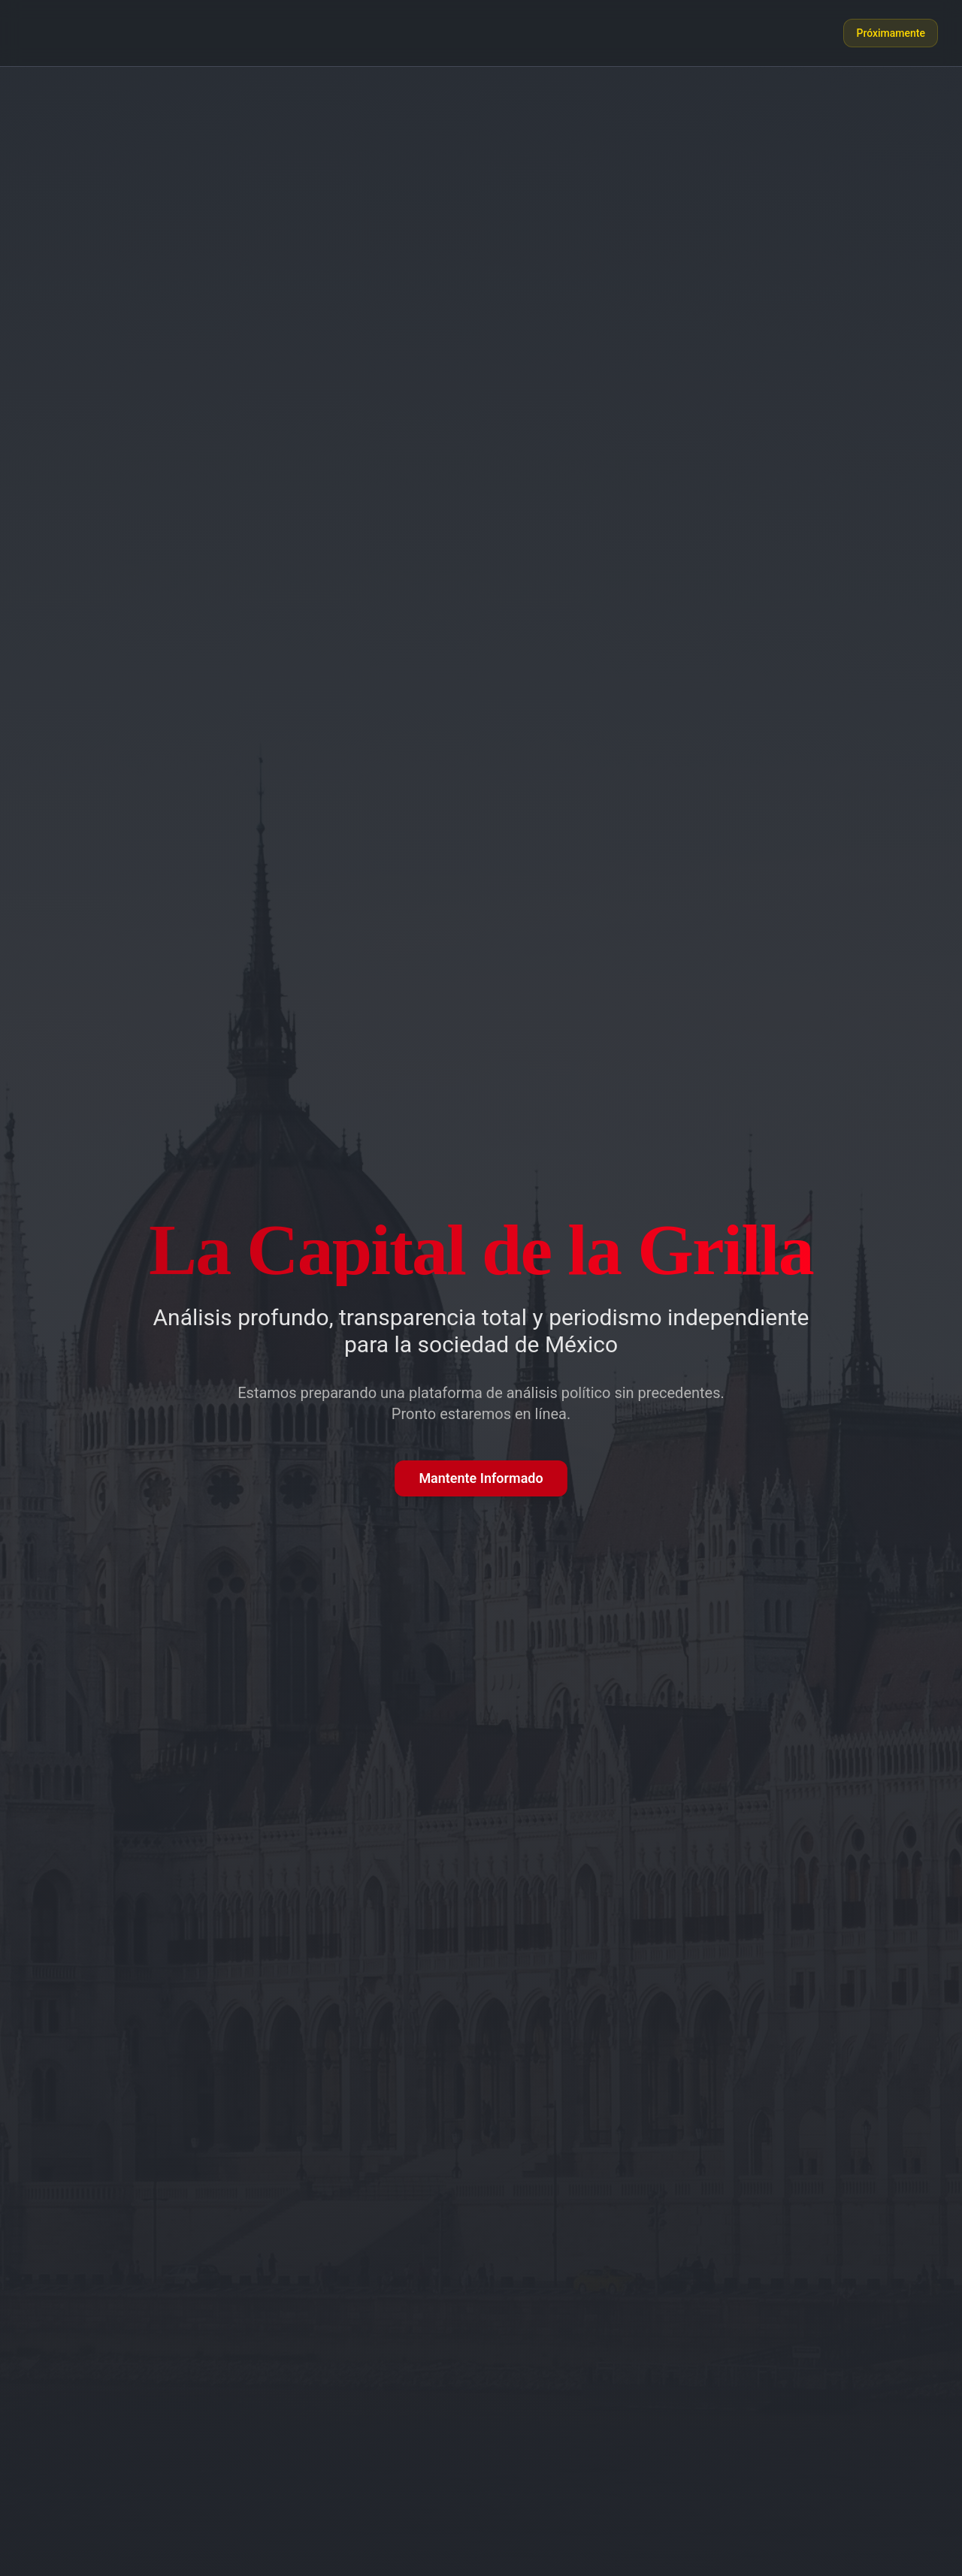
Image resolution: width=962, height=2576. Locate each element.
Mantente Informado (480, 1478)
